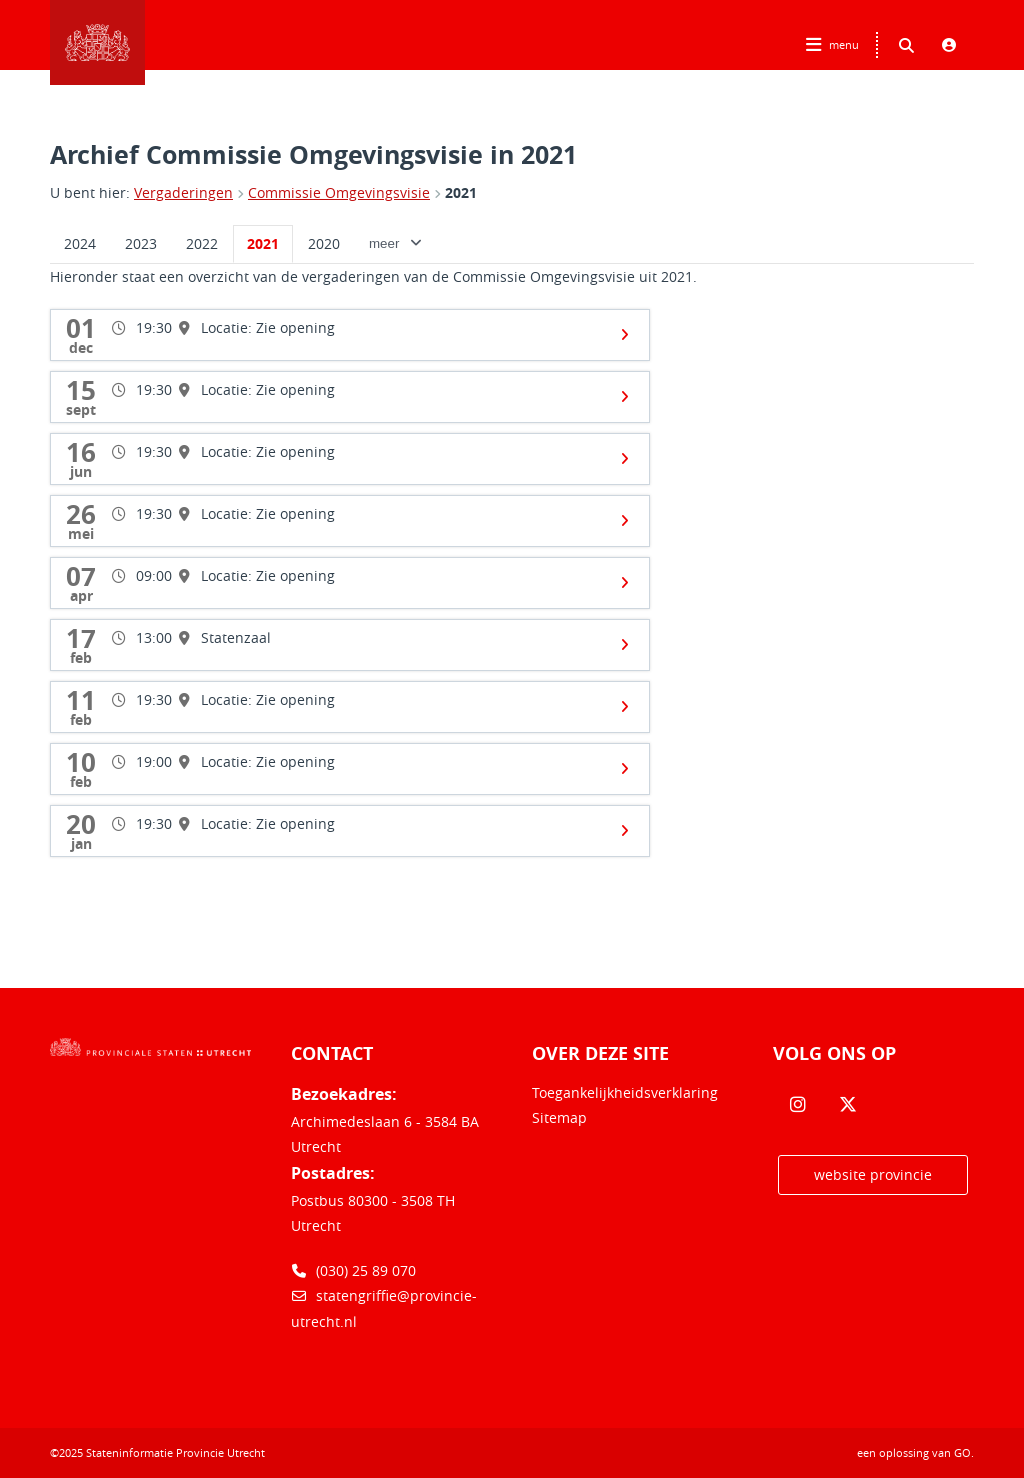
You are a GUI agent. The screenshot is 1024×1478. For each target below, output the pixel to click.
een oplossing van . (915, 1452)
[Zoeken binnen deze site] (906, 45)
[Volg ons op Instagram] (798, 1105)
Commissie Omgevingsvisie (339, 192)
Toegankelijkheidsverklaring (625, 1092)
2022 (202, 243)
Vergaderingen (183, 192)
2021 (461, 192)
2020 (324, 243)
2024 (80, 243)
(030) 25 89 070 (353, 1270)
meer (396, 243)
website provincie (873, 1174)
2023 (141, 243)
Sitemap (559, 1117)
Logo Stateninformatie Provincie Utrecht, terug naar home (97, 42)
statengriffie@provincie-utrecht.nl (384, 1308)
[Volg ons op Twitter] (848, 1105)
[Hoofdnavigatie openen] (834, 45)
